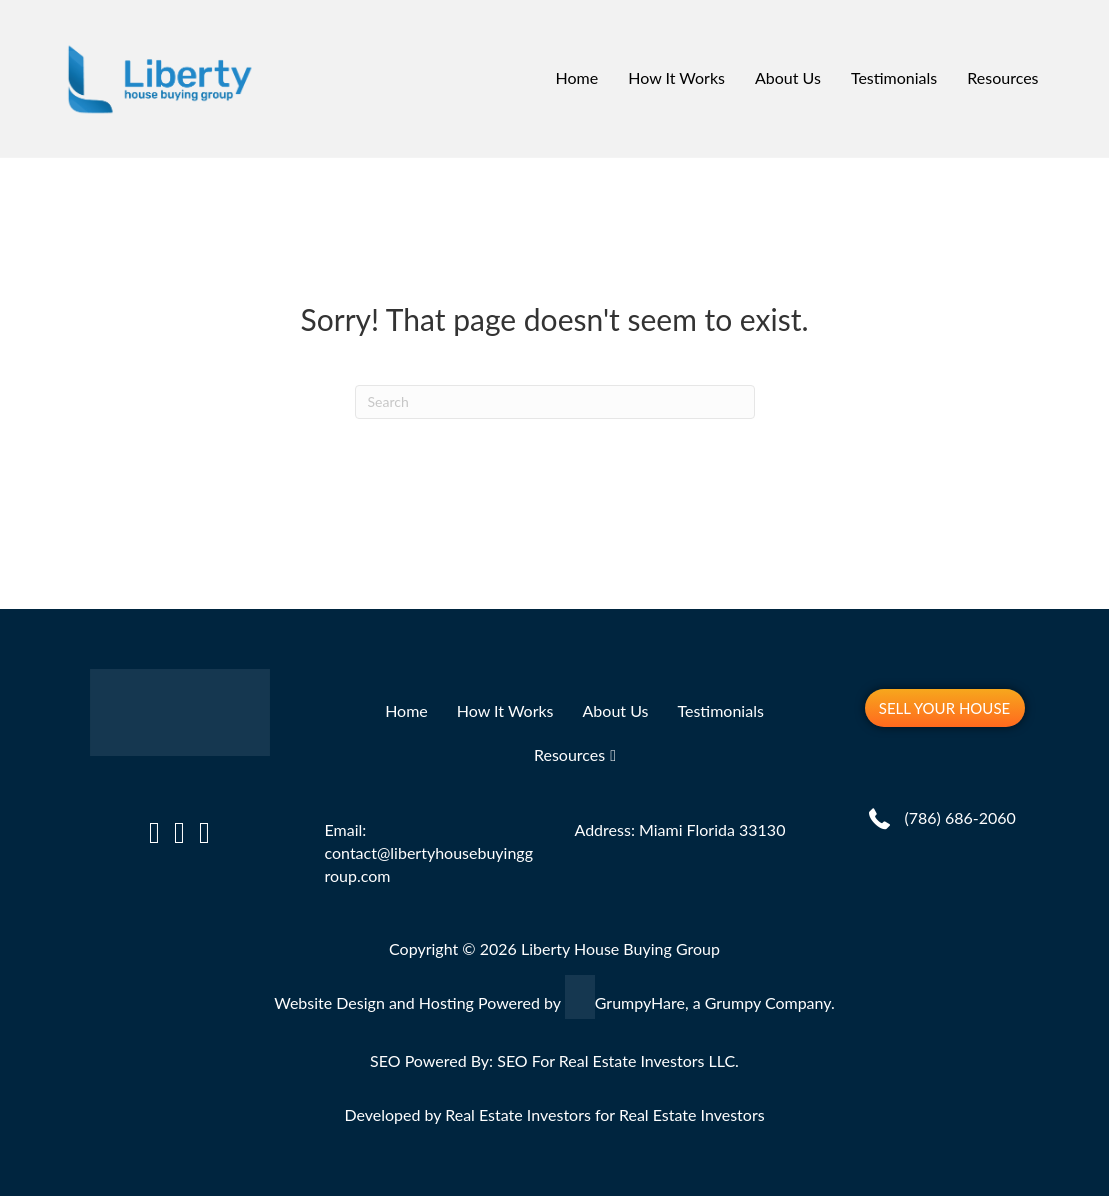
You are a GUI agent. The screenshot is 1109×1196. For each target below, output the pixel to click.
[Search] (555, 402)
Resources (1002, 77)
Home (577, 77)
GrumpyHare (640, 1002)
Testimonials (894, 77)
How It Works (676, 77)
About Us (788, 77)
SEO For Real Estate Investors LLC (616, 1060)
